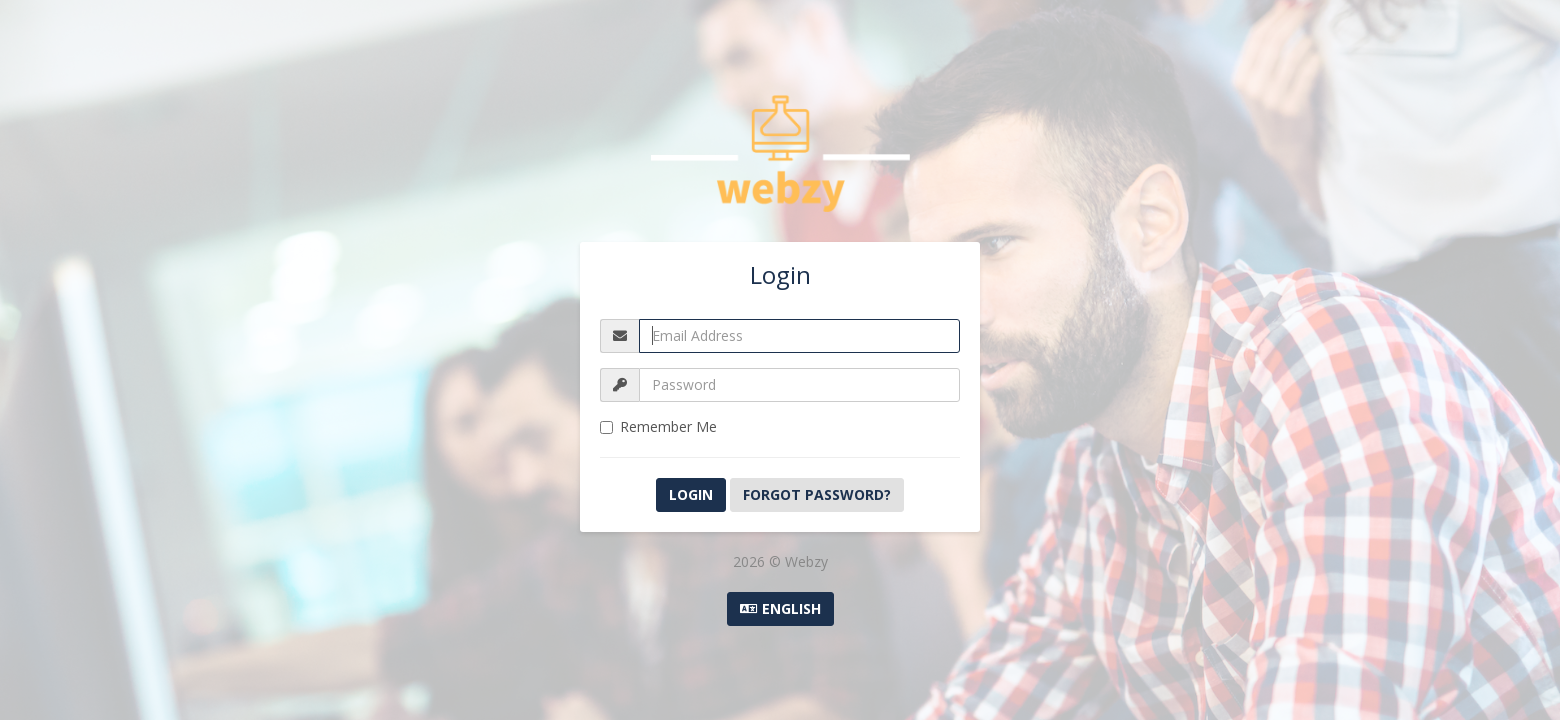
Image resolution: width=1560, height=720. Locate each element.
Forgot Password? (817, 494)
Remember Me (658, 426)
